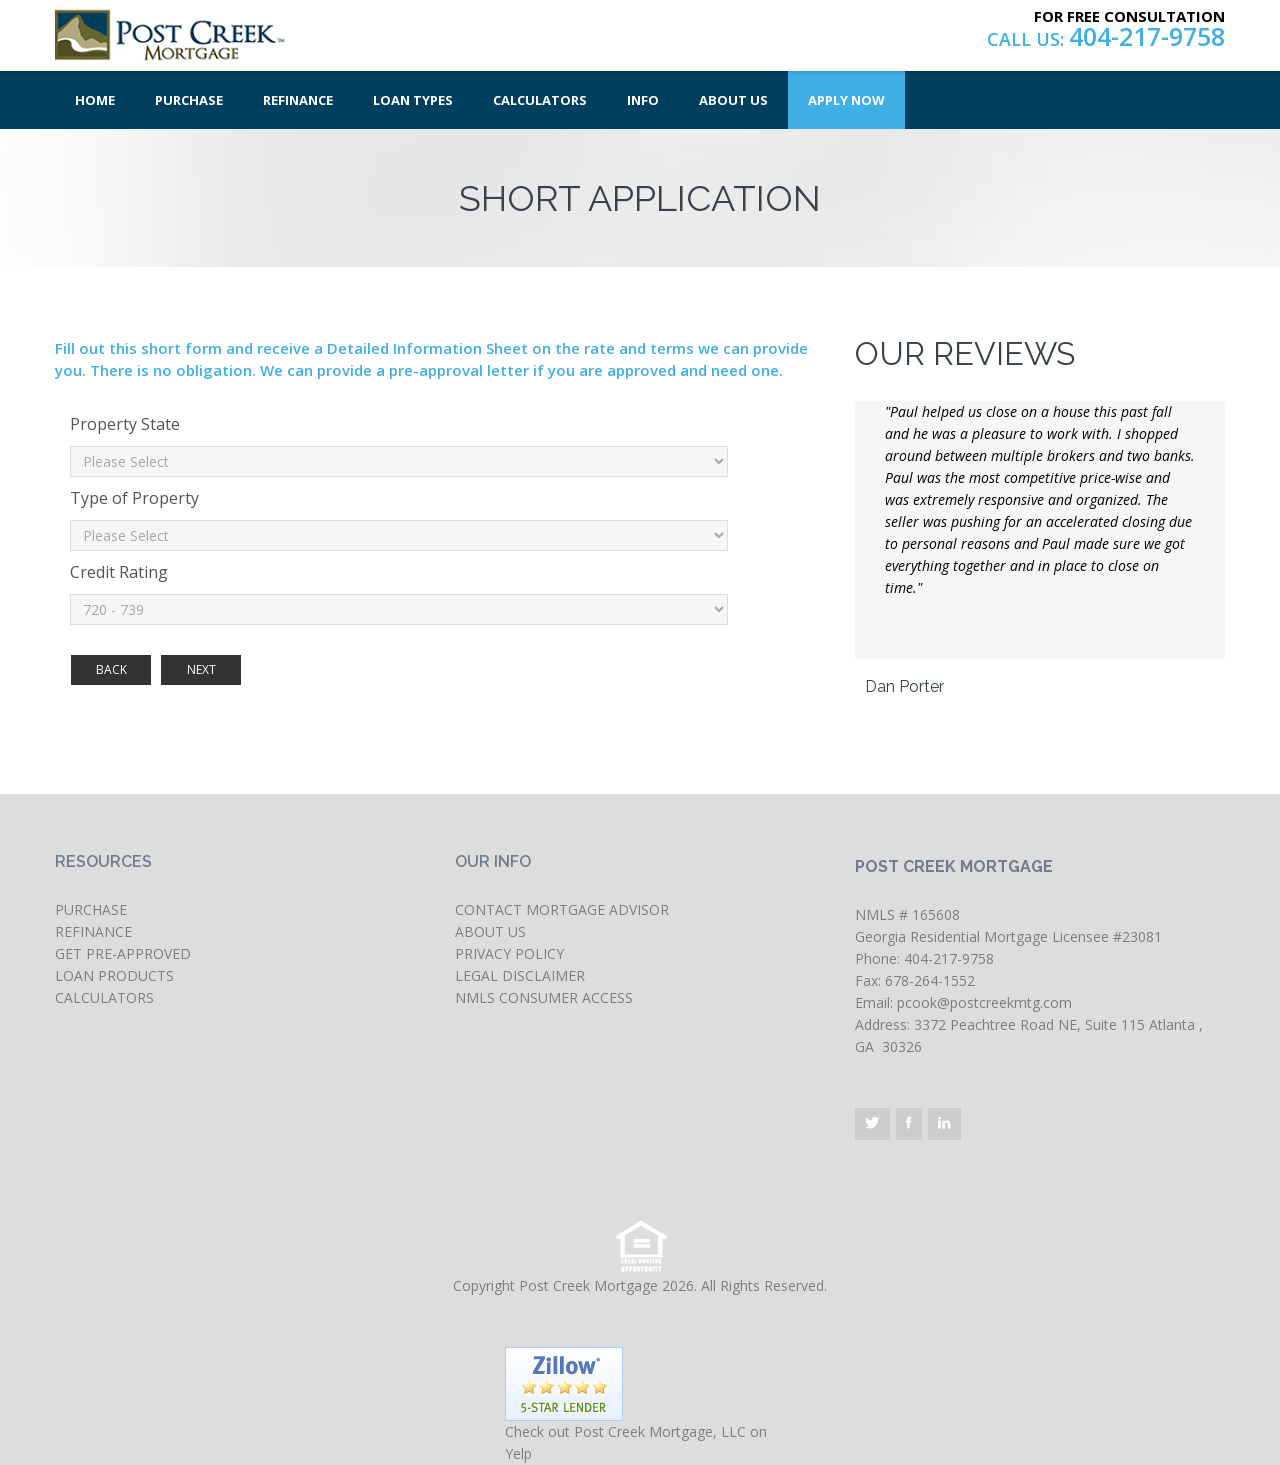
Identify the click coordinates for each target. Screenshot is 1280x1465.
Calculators (540, 100)
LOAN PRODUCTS (114, 975)
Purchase (189, 100)
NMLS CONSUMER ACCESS (544, 997)
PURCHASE (91, 909)
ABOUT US (490, 931)
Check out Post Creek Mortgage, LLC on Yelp (636, 1442)
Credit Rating (119, 572)
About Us (733, 100)
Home (95, 100)
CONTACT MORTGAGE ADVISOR (562, 909)
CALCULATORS (104, 997)
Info (643, 100)
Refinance (298, 100)
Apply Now (846, 100)
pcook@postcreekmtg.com (984, 1002)
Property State (125, 424)
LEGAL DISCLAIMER (520, 975)
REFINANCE (93, 931)
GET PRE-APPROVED (123, 953)
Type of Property (134, 498)
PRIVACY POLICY (509, 953)
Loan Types (413, 100)
